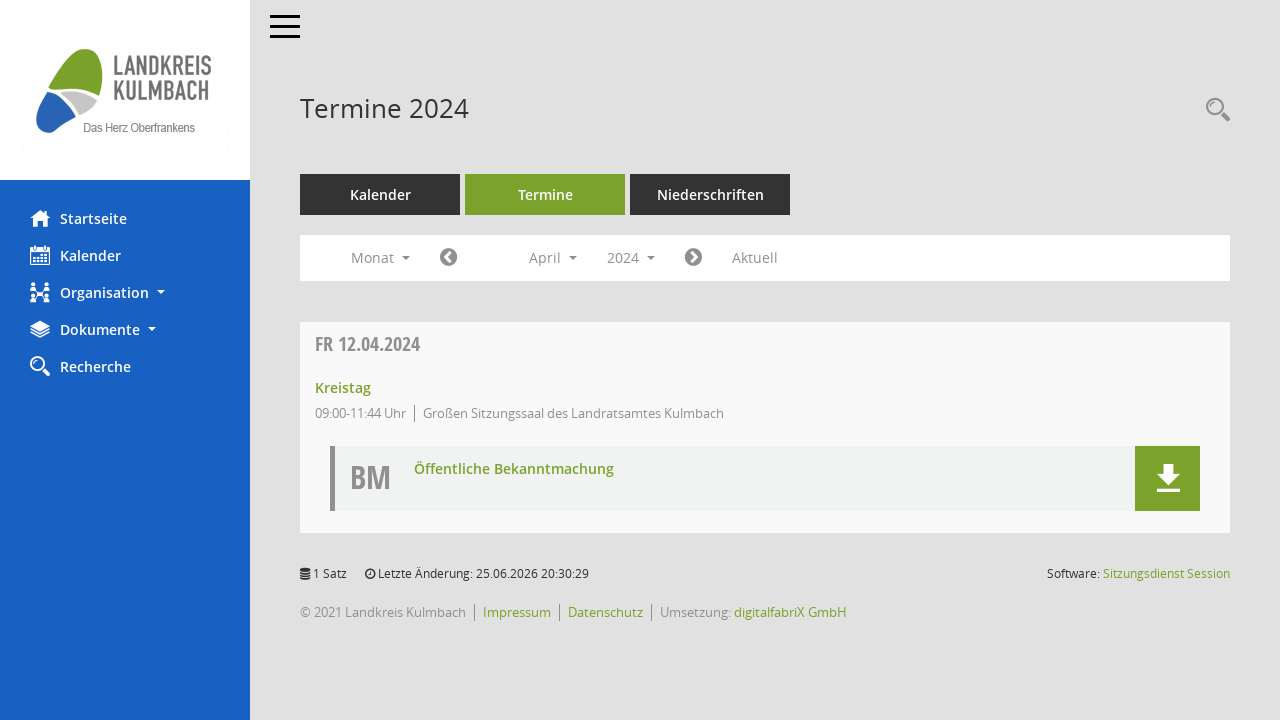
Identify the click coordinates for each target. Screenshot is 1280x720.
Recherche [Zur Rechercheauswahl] (80, 366)
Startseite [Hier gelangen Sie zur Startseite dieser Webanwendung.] (78, 218)
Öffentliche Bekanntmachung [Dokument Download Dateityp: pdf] (514, 469)
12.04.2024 (367, 343)
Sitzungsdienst (1166, 573)
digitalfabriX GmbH (790, 612)
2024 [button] (631, 257)
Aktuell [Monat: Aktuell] (755, 257)
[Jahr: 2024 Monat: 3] (448, 258)
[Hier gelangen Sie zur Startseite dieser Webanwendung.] (125, 90)
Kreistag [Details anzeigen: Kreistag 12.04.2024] (343, 387)
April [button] (553, 257)
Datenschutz (605, 612)
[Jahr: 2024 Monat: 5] (693, 258)
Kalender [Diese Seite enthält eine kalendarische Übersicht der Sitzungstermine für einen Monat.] (75, 255)
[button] (125, 292)
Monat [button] (380, 257)
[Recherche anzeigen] (1213, 110)
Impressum (517, 612)
